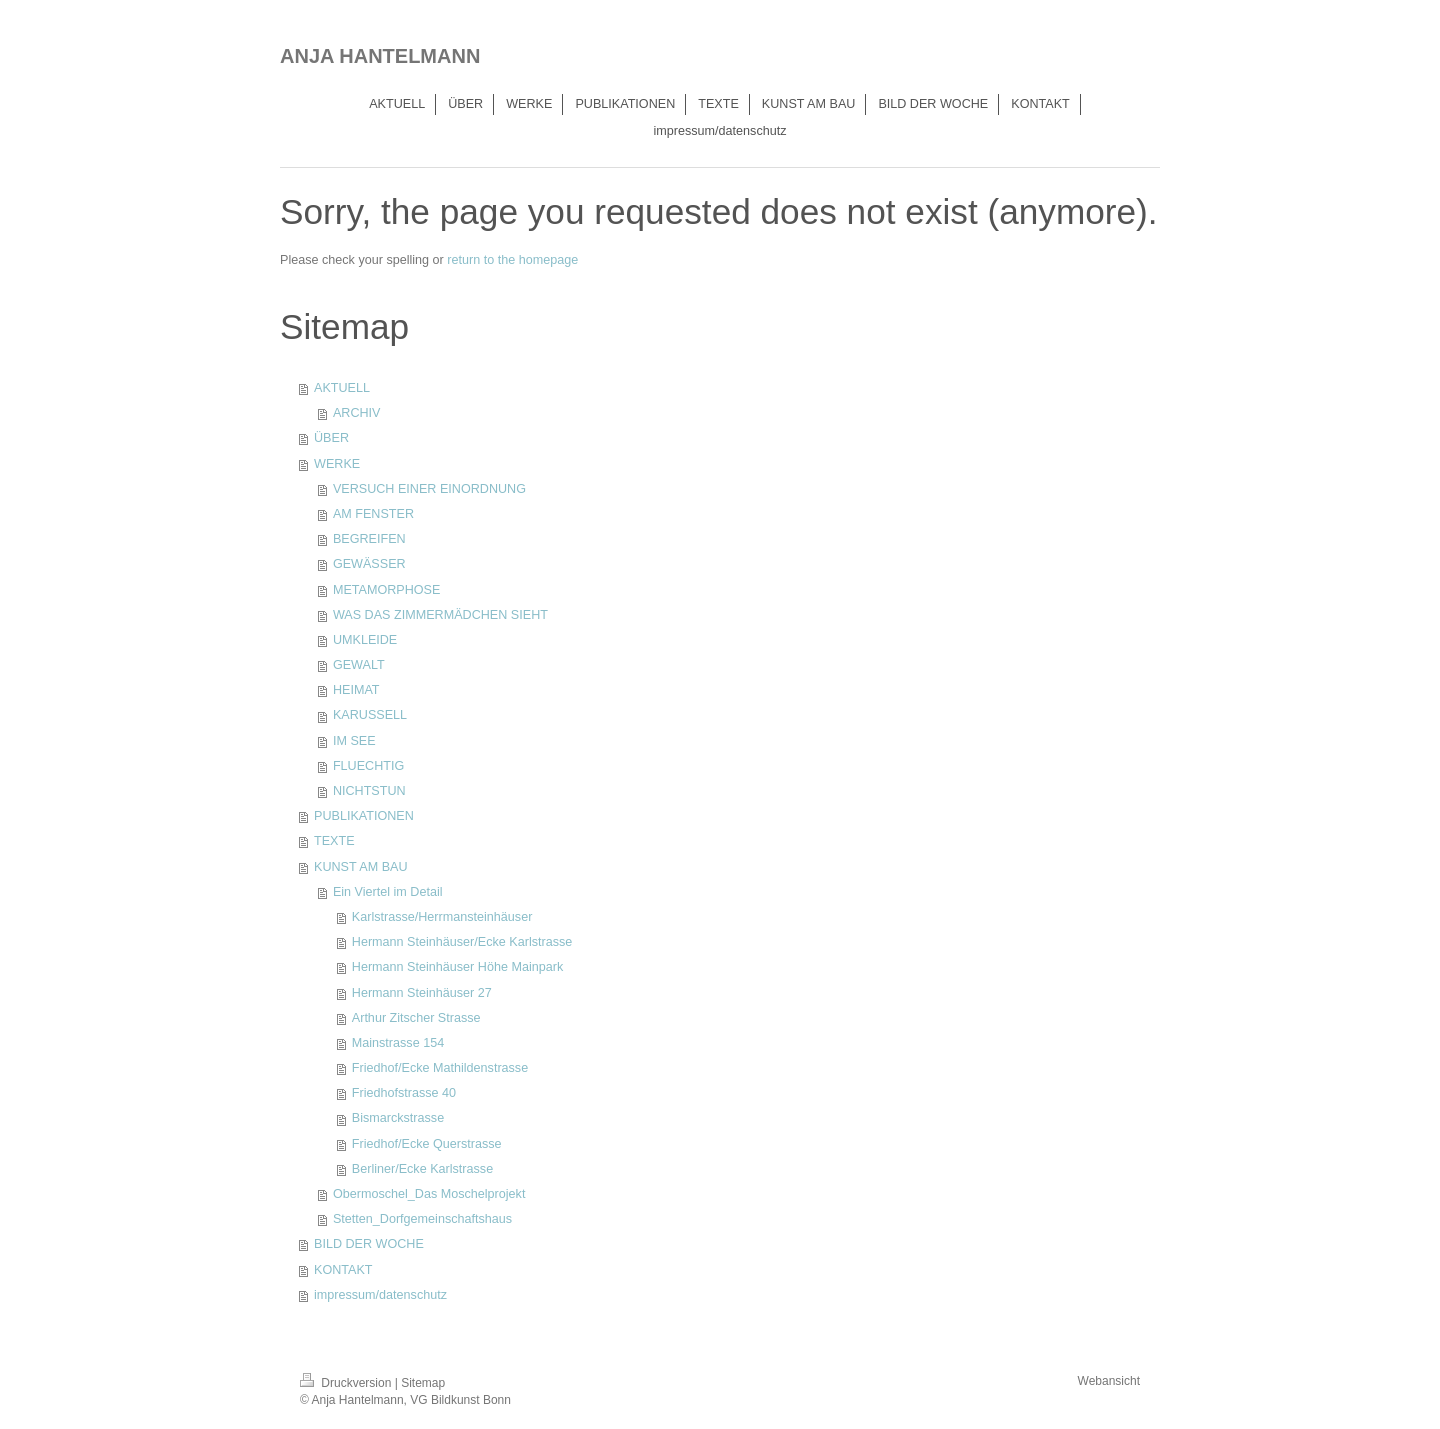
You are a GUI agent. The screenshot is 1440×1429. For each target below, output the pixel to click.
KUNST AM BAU (361, 867)
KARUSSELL (370, 715)
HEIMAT (356, 690)
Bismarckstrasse (398, 1118)
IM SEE (354, 741)
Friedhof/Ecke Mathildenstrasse (440, 1068)
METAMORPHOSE (387, 590)
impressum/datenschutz (380, 1295)
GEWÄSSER (369, 564)
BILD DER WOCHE (369, 1244)
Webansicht (1109, 1381)
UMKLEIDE (365, 640)
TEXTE (334, 841)
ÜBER (331, 438)
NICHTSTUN (369, 791)
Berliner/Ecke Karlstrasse (422, 1169)
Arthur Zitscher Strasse (416, 1018)
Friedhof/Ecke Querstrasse (427, 1144)
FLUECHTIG (368, 766)
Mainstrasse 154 (398, 1043)
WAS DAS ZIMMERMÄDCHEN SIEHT (440, 615)
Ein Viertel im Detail (388, 892)
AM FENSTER (373, 514)
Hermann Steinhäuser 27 (422, 993)
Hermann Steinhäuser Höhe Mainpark (457, 967)
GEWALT (359, 665)
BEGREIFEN (369, 539)
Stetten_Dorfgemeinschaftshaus (422, 1219)
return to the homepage (512, 260)
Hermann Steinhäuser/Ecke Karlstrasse (462, 942)
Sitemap (423, 1383)
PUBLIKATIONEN (364, 816)
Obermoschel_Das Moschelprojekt (429, 1194)
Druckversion (347, 1383)
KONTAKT (343, 1270)
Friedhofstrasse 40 (404, 1093)
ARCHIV (357, 413)
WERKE (337, 464)
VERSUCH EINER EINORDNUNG (429, 489)
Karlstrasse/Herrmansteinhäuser (442, 917)
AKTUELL (342, 388)
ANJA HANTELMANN (380, 56)
